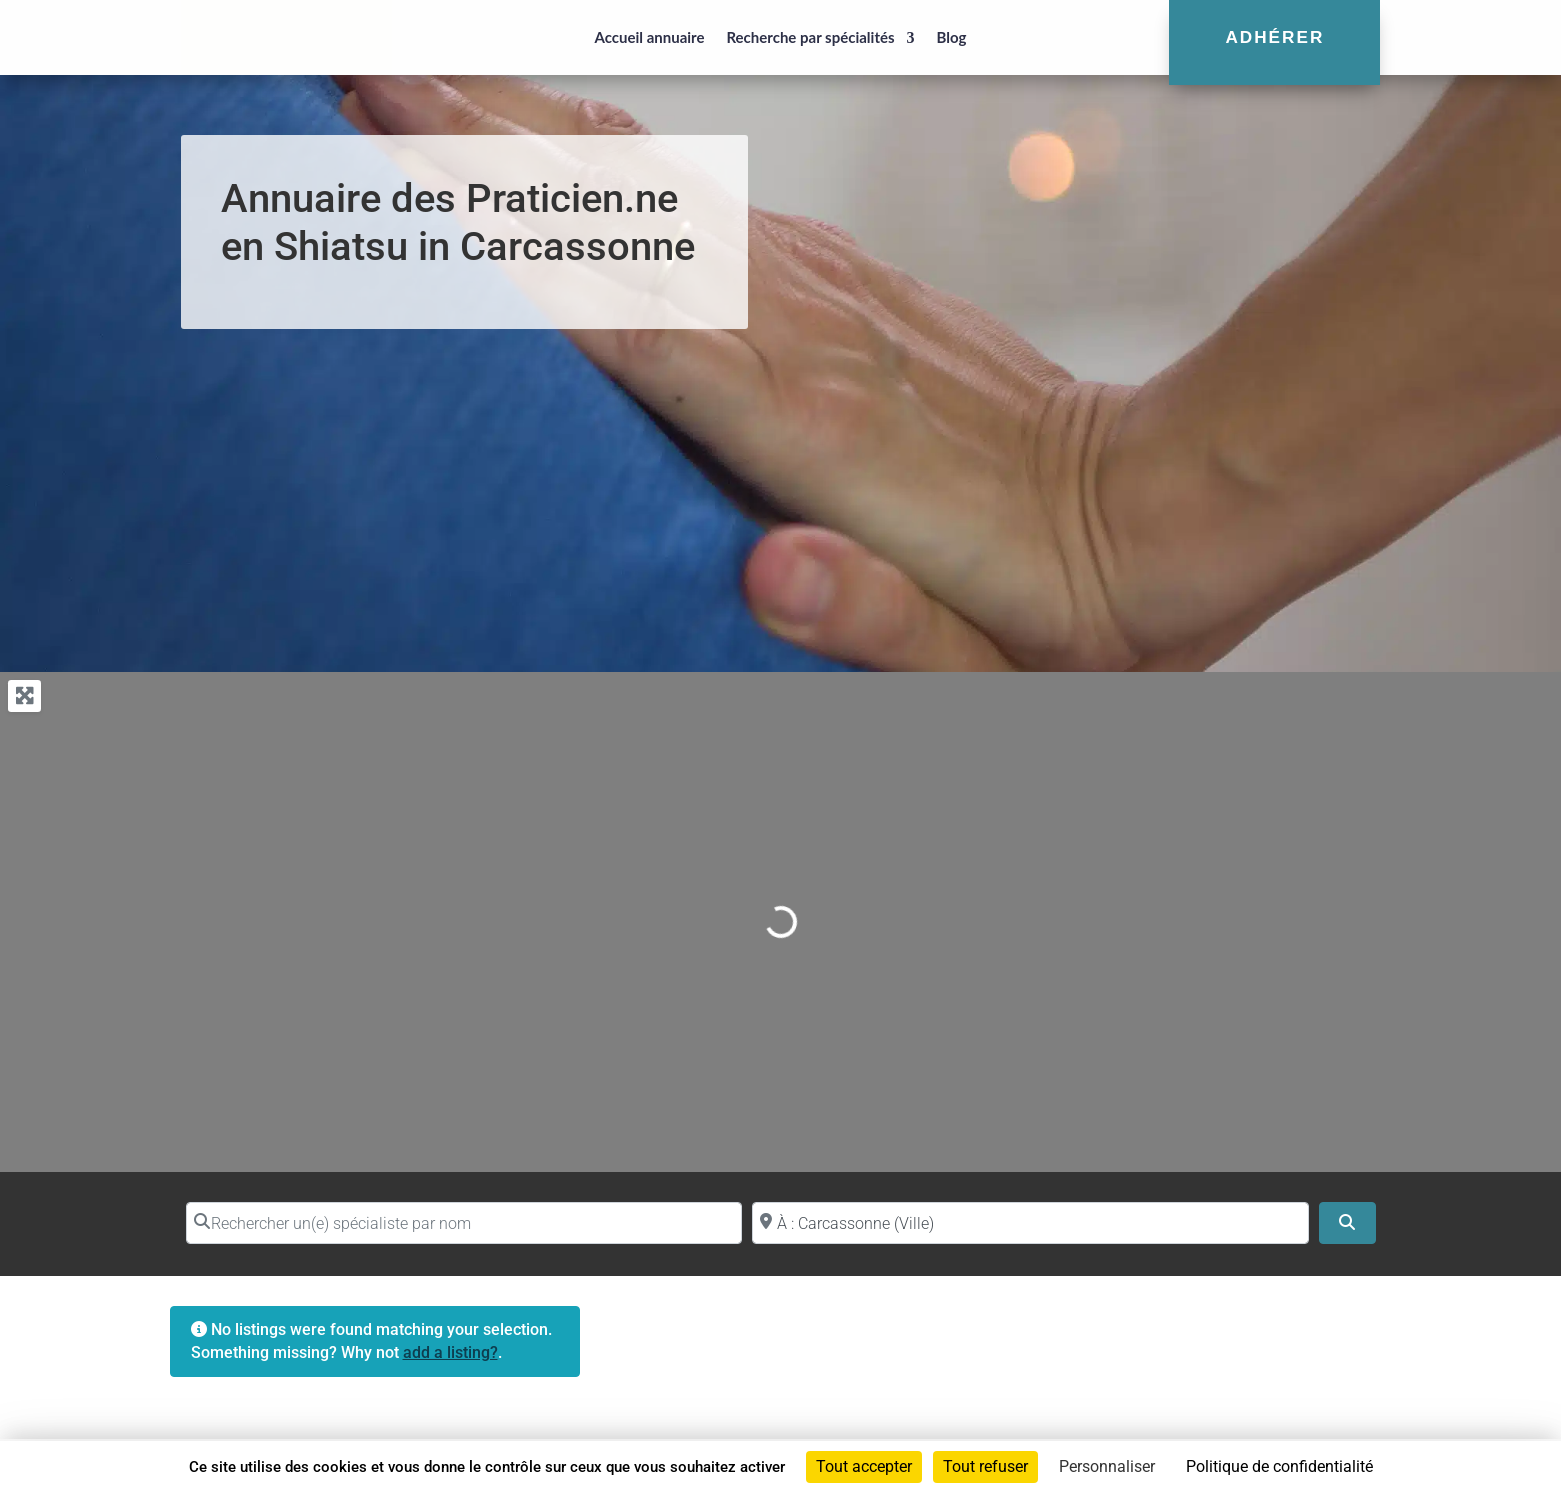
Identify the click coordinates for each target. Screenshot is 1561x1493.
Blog (952, 37)
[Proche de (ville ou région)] (1030, 1223)
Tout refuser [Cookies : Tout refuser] (985, 1466)
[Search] (1347, 1223)
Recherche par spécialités (810, 37)
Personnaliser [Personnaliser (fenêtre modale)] (1107, 1466)
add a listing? (450, 1352)
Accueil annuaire (649, 37)
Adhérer (1274, 37)
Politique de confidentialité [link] (1279, 1466)
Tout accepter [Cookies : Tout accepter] (864, 1466)
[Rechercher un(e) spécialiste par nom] (464, 1223)
